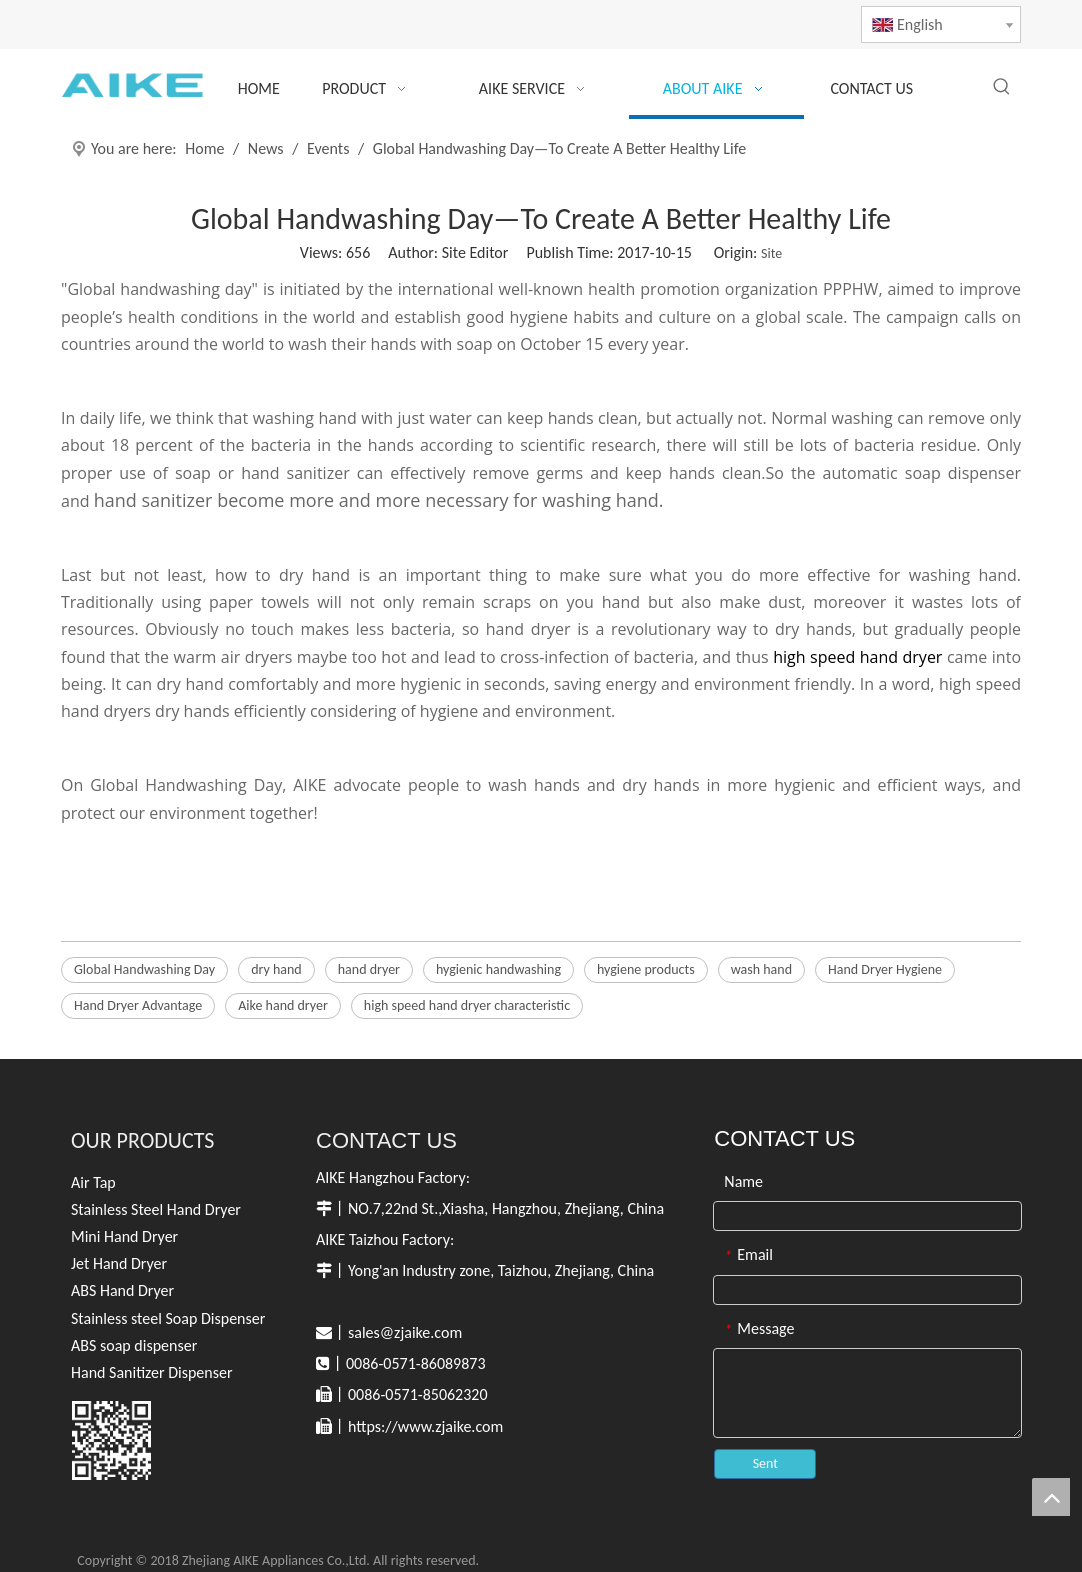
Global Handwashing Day (144, 969)
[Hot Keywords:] (1002, 87)
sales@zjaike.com (405, 1332)
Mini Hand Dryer (124, 1236)
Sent (765, 1463)
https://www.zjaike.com (425, 1426)
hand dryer (369, 969)
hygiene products (646, 969)
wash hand (761, 969)
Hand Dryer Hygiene (885, 969)
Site (771, 253)
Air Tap (93, 1182)
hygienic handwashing (498, 969)
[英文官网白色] (111, 1440)
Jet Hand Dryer (119, 1263)
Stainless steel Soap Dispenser (168, 1318)
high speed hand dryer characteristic (467, 1005)
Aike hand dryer (283, 1005)
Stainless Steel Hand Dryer (156, 1209)
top (1051, 1497)
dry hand (276, 969)
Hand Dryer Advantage (138, 1005)
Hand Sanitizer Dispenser (152, 1372)
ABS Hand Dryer (122, 1290)
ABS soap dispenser (134, 1345)
